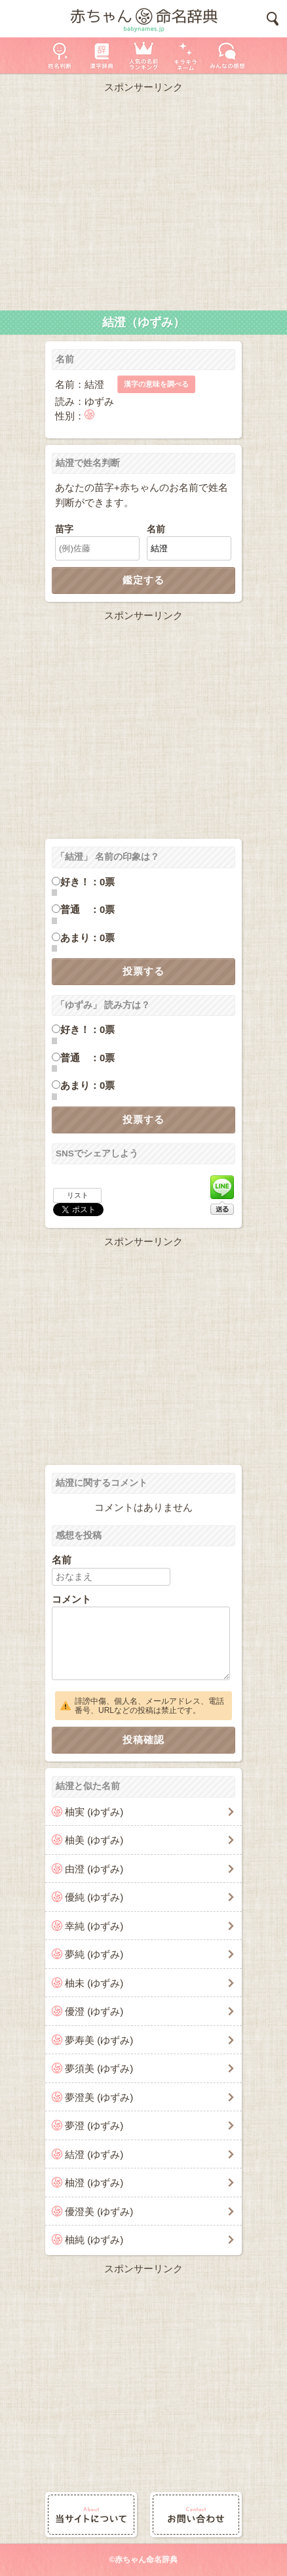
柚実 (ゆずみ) (94, 1811)
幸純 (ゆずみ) (94, 1926)
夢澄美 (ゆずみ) (99, 2097)
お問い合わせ (196, 2515)
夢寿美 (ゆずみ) (99, 2040)
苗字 (64, 529)
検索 (272, 18)
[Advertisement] (143, 199)
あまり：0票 (87, 937)
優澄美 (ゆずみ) (99, 2211)
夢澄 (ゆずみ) (94, 2125)
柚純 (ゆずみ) (94, 2239)
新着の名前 (227, 55)
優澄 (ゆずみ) (94, 2011)
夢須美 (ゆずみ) (99, 2068)
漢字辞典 (102, 55)
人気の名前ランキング (143, 55)
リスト (77, 1195)
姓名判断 (60, 55)
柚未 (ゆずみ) (94, 1983)
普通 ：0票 (87, 909)
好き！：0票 (87, 881)
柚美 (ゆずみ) (94, 1840)
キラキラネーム (185, 55)
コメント (71, 1599)
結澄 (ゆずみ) (94, 2154)
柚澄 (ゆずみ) (94, 2182)
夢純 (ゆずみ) (94, 1954)
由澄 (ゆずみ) (94, 1868)
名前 (156, 529)
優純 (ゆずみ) (94, 1897)
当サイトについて (91, 2515)
